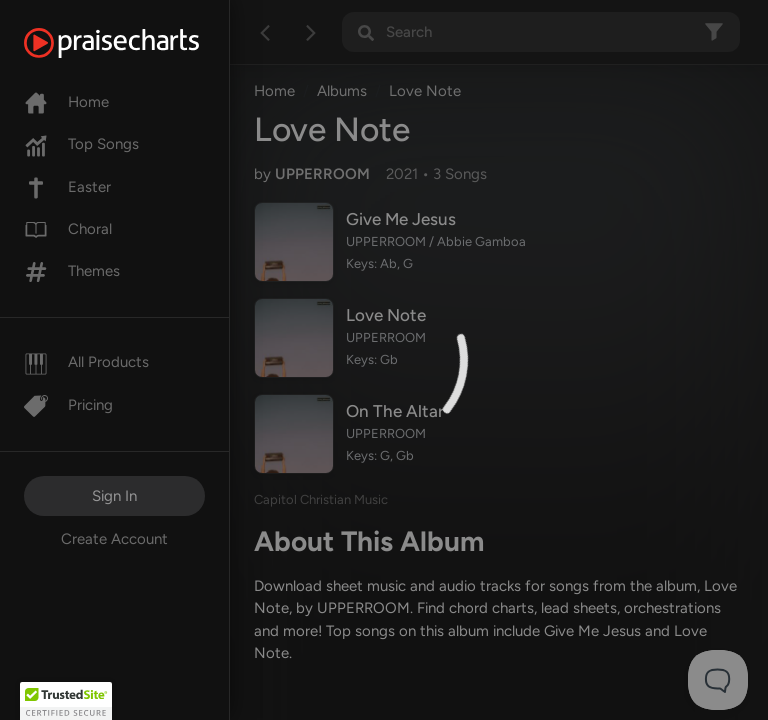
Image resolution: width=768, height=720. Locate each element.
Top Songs (81, 144)
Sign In (114, 496)
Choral (68, 229)
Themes (72, 271)
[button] (66, 701)
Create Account (114, 539)
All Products (86, 362)
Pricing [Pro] (68, 405)
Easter (67, 187)
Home (66, 102)
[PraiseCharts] (136, 43)
